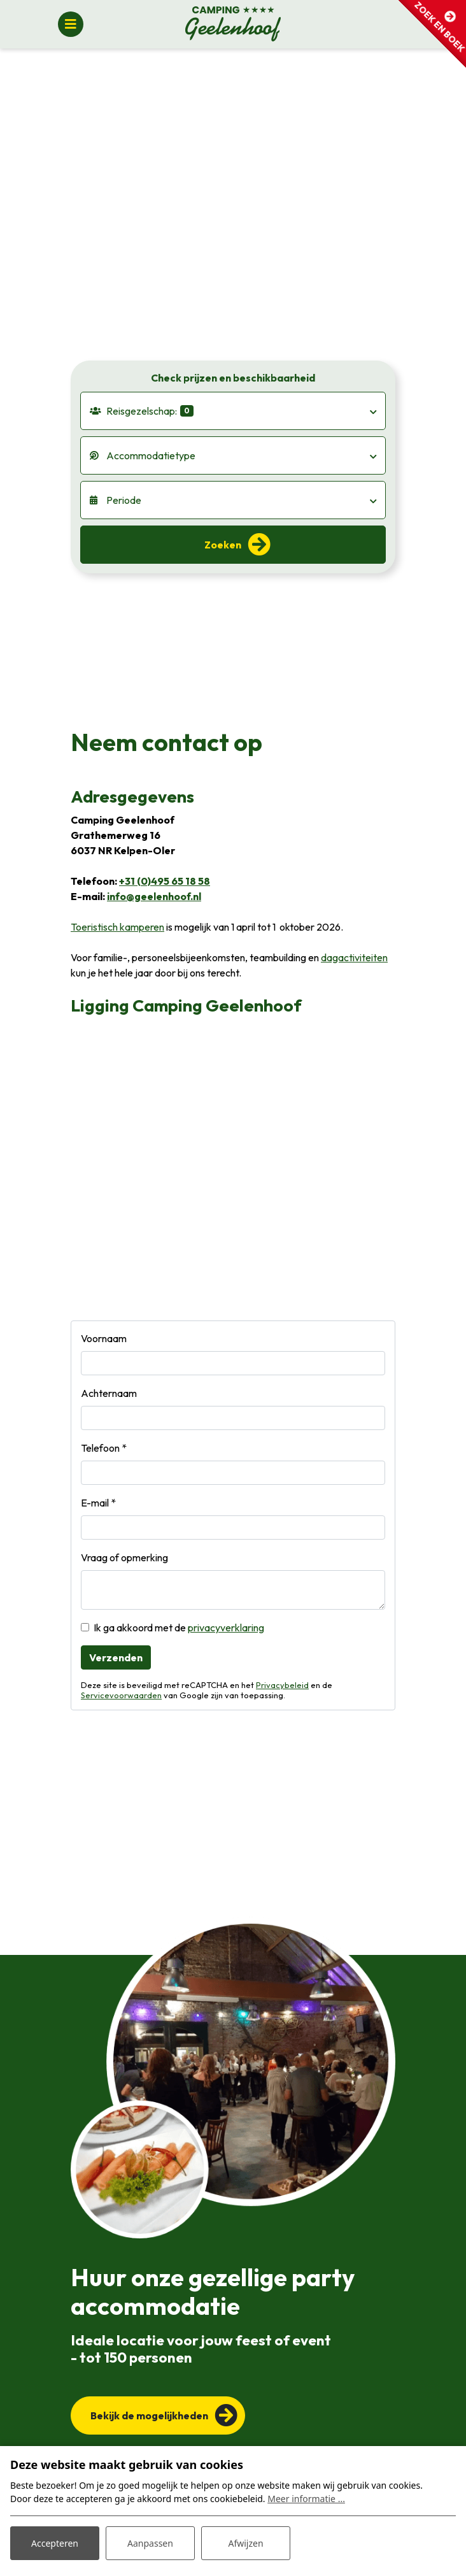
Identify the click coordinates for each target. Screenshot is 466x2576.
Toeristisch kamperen (117, 926)
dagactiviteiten (354, 957)
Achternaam (109, 1393)
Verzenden (116, 1657)
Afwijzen (245, 2543)
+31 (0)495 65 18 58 (164, 881)
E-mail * (98, 1502)
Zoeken (222, 544)
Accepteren (54, 2543)
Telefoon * (104, 1448)
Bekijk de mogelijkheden (149, 2415)
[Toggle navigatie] (70, 24)
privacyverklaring (226, 1627)
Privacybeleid (282, 1685)
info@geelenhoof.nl (154, 896)
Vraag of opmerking (124, 1557)
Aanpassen (150, 2543)
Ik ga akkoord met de (179, 1627)
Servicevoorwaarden (121, 1695)
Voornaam (104, 1338)
